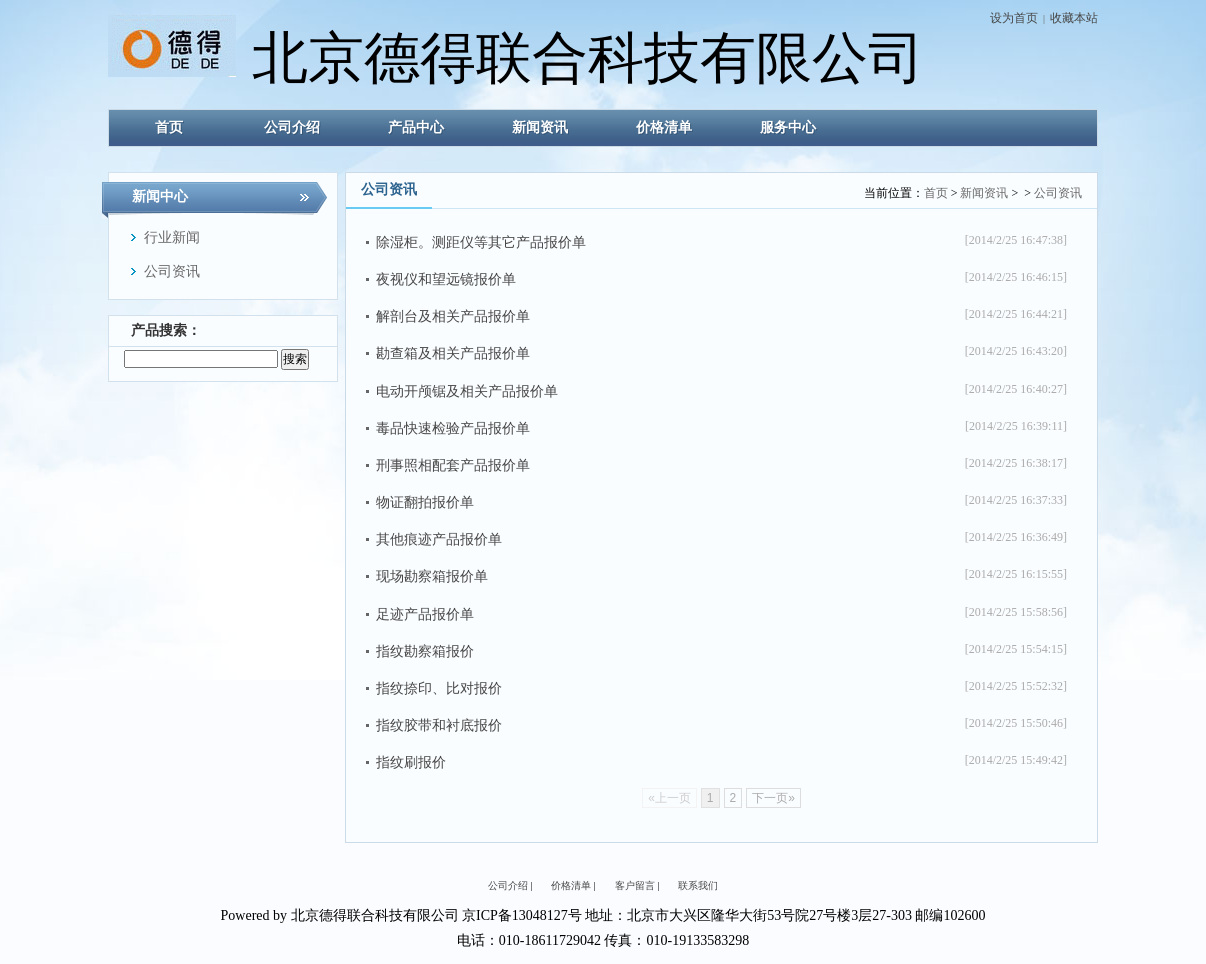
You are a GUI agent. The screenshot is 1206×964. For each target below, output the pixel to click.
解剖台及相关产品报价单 (453, 316)
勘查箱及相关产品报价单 (453, 353)
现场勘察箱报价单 (432, 576)
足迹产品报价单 (425, 614)
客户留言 (635, 885)
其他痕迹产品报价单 (439, 539)
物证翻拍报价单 (425, 502)
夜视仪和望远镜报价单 (446, 279)
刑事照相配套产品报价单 (453, 465)
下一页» (773, 798)
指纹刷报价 (411, 762)
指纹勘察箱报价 (425, 651)
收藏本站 (1074, 18)
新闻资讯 (984, 193)
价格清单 (571, 885)
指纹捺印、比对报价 (439, 688)
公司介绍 (508, 885)
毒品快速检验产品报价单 (453, 428)
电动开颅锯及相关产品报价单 (467, 391)
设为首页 (1014, 18)
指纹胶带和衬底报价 (439, 725)
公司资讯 (1058, 193)
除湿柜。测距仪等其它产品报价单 (481, 242)
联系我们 (698, 885)
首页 (936, 193)
